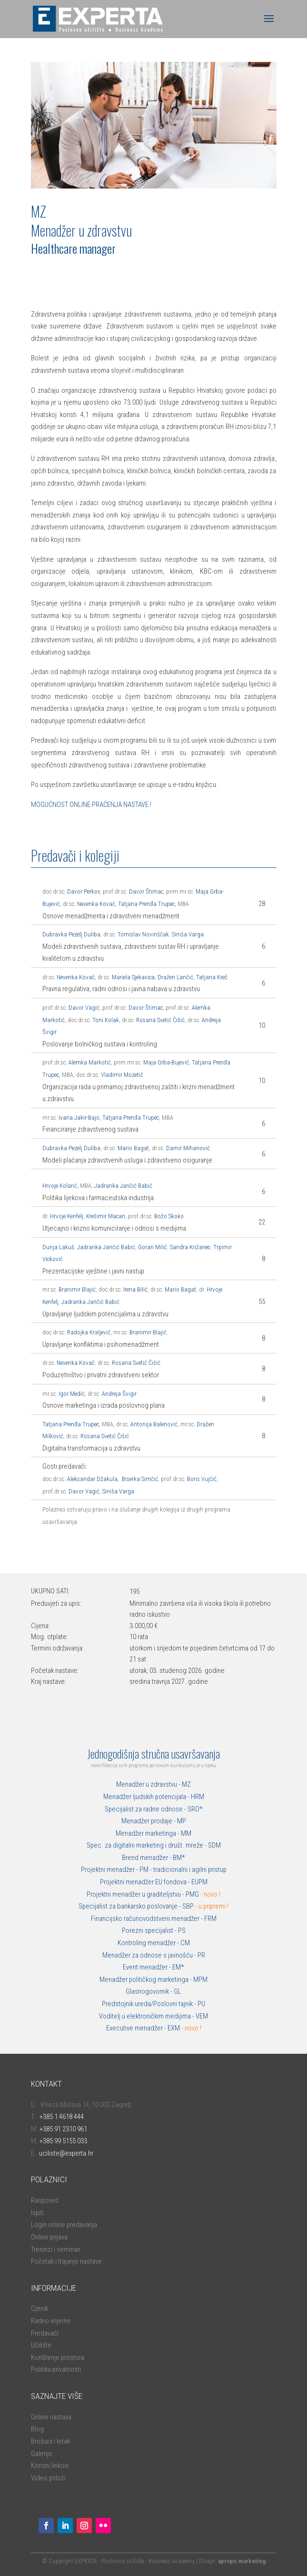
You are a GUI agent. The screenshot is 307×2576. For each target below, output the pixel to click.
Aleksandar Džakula (92, 1478)
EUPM (199, 1882)
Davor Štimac (146, 891)
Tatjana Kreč (212, 977)
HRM (197, 1796)
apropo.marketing (242, 2561)
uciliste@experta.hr (66, 2153)
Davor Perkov (83, 891)
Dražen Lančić (175, 977)
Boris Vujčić (202, 1478)
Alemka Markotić (90, 1062)
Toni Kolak (106, 1020)
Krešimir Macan (105, 1216)
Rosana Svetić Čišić (160, 1020)
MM (186, 1833)
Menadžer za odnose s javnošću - (150, 1955)
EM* (178, 1967)
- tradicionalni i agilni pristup (188, 1869)
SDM (214, 1845)
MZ (186, 1784)
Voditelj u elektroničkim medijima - (147, 2016)
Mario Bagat (133, 1148)
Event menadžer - (147, 1967)
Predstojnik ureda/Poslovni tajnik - (150, 2003)
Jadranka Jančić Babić (123, 1185)
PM (144, 1869)
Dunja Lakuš (58, 1247)
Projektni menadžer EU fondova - (145, 1882)
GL (177, 1991)
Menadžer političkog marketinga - (146, 1979)
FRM (210, 1918)
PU (201, 2003)
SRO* (195, 1809)
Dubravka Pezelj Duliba (71, 934)
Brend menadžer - (147, 1857)
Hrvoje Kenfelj (66, 1216)
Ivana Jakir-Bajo (79, 1117)
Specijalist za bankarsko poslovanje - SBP (153, 1906)
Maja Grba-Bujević (166, 1062)
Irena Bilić (135, 1289)
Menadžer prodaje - (149, 1821)
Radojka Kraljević (88, 1332)
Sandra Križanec (190, 1247)
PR (201, 1955)
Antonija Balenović (154, 1424)
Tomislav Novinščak (143, 934)
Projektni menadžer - (110, 1869)
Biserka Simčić (140, 1478)
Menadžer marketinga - (148, 1833)
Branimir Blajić (77, 1289)
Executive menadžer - (137, 2028)
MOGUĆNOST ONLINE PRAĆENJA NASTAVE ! (91, 804)
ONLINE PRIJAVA (76, 282)
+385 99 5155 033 (63, 2141)
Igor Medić (72, 1393)
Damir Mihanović (188, 1148)
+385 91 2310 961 (63, 2129)
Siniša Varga (188, 934)
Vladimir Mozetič (122, 1074)
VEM (202, 2016)
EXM (184, 2028)
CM (185, 1943)
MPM (200, 1979)
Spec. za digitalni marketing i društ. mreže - (147, 1845)
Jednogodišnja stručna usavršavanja (153, 1753)
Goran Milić (152, 1247)
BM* (179, 1857)
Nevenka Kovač (96, 903)
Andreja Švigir (119, 1393)
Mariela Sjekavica (133, 977)
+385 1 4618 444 (62, 2116)
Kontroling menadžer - (149, 1943)
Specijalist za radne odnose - (146, 1809)
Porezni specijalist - (150, 1930)
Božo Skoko (169, 1216)
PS (182, 1930)
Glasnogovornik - (150, 1991)
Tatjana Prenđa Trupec (146, 903)
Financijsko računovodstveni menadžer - (147, 1918)
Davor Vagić (83, 1007)
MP (181, 1821)
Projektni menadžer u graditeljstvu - (136, 1894)
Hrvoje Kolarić (59, 1185)
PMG (193, 1894)
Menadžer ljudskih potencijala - (147, 1796)
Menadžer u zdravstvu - (149, 1784)
